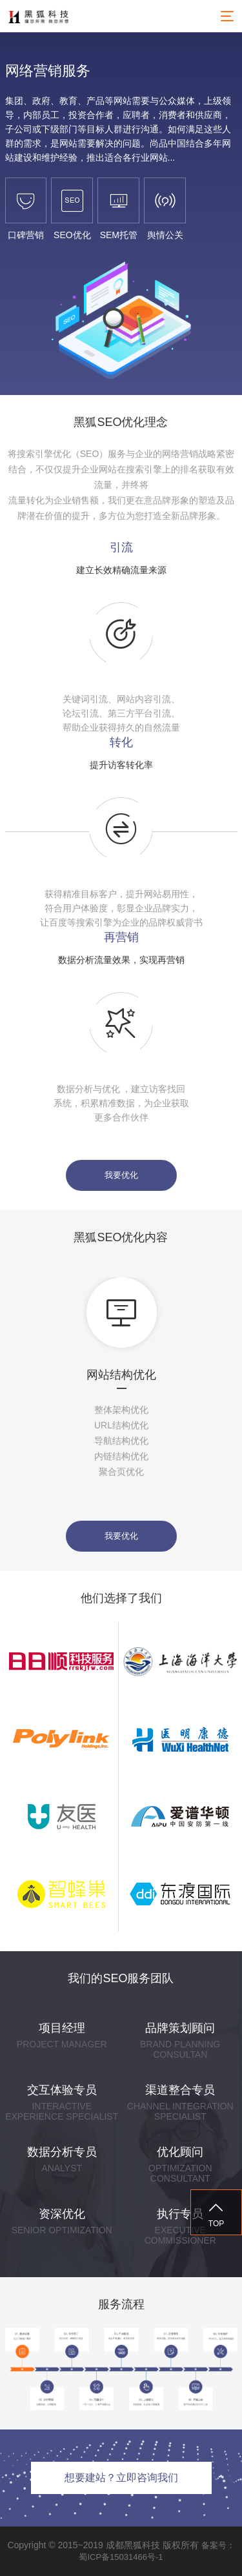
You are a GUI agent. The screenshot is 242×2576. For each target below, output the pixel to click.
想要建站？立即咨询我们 (121, 2477)
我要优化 (121, 1175)
